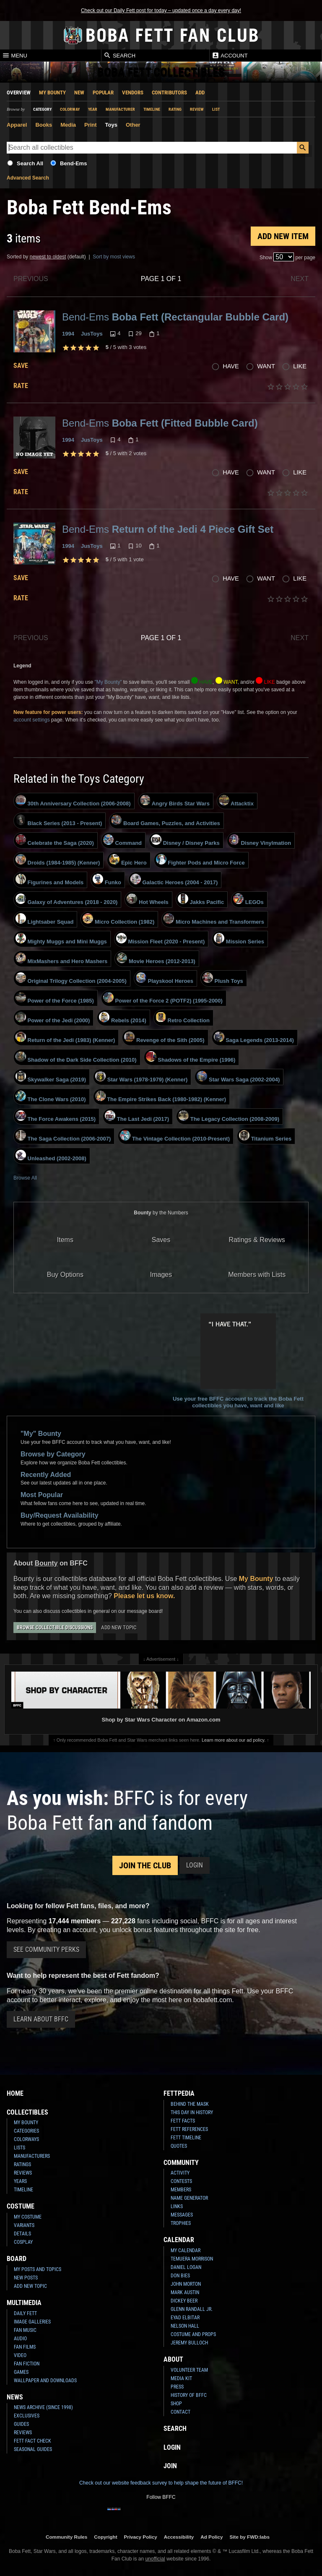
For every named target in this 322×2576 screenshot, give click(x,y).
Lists (19, 2148)
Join (170, 2466)
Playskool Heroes (164, 978)
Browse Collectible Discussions (55, 1628)
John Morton (186, 2284)
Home (15, 2093)
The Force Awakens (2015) (56, 1116)
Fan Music (25, 2330)
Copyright (105, 2537)
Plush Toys (223, 978)
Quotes (179, 2146)
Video (20, 2355)
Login (194, 1865)
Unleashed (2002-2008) (51, 1156)
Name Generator (189, 2198)
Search (119, 55)
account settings (31, 720)
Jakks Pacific (201, 899)
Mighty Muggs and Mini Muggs (61, 939)
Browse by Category (53, 1454)
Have (231, 366)
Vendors (132, 92)
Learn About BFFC (40, 2019)
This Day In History (192, 2112)
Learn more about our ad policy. (233, 1740)
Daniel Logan (186, 2267)
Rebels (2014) (122, 1018)
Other (133, 125)
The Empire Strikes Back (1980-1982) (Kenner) (160, 1096)
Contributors (169, 92)
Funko (107, 880)
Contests (181, 2181)
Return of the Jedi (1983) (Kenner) (65, 1037)
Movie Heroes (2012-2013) (156, 958)
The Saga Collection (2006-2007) (63, 1136)
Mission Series (239, 939)
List (216, 109)
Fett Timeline (186, 2138)
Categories (26, 2131)
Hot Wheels (147, 899)
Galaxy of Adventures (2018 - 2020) (66, 899)
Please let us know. (144, 1595)
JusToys (92, 334)
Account (229, 55)
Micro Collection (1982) (118, 919)
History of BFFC (189, 2395)
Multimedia (24, 2303)
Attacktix (236, 801)
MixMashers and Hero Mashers (61, 958)
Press (177, 2387)
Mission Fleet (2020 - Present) (160, 939)
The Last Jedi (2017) (137, 1116)
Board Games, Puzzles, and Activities (165, 820)
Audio (20, 2339)
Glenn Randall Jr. (192, 2309)
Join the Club (145, 1865)
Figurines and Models (49, 880)
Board (16, 2259)
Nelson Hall (185, 2326)
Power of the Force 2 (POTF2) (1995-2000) (163, 998)
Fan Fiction (26, 2364)
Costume (20, 2206)
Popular (103, 92)
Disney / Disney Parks (185, 840)
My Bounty (52, 92)
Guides (21, 2424)
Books (43, 125)
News (15, 2397)
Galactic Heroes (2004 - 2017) (174, 880)
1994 (68, 334)
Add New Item (283, 236)
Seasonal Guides (33, 2449)
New (79, 92)
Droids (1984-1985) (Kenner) (58, 860)
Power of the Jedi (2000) (53, 1018)
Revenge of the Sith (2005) (164, 1037)
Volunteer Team (189, 2370)
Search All (30, 163)
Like (299, 366)
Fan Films (25, 2347)
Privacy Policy (140, 2537)
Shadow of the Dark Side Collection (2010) (76, 1057)
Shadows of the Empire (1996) (191, 1057)
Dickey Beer (184, 2301)
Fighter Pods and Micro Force (200, 860)
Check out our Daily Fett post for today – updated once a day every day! (161, 10)
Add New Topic (118, 1627)
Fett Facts (183, 2121)
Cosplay (23, 2242)
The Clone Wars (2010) (51, 1096)
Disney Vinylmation (260, 840)
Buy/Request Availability (60, 1515)
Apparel (17, 125)
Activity (180, 2173)
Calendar (179, 2240)
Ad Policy (211, 2537)
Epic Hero (127, 860)
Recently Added (46, 1474)
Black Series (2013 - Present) (59, 820)
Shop (176, 2404)
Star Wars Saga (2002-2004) (238, 1077)
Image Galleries (32, 2322)
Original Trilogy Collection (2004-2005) (71, 978)
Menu (14, 55)
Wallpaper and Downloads (45, 2380)
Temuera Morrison (192, 2259)
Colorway (70, 109)
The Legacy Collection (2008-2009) (228, 1116)
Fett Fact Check (32, 2441)
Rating (175, 109)
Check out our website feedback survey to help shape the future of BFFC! (161, 2483)
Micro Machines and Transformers (214, 919)
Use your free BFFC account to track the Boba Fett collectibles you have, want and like (238, 1361)
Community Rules (66, 2537)
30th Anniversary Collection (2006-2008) (73, 801)
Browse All (25, 1178)
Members (181, 2190)
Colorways (26, 2139)
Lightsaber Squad (44, 919)
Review (197, 109)
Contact (180, 2412)
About (173, 2359)
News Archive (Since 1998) (43, 2407)
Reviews (23, 2173)
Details (22, 2234)
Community (181, 2163)
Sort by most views (114, 257)
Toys (111, 125)
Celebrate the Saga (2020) (55, 840)
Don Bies (180, 2276)
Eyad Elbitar (185, 2318)
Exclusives (26, 2416)
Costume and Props (193, 2334)
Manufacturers (32, 2156)
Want (266, 366)
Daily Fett (25, 2313)
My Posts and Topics (37, 2269)
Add (200, 92)
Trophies (181, 2223)
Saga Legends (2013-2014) (254, 1037)
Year (92, 109)
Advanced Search (28, 178)
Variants (24, 2225)
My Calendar (185, 2250)
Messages (182, 2215)
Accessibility (179, 2537)
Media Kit (181, 2378)
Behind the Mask (190, 2104)
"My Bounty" (108, 682)
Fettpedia (179, 2093)
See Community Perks (46, 1949)
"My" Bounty (41, 1433)
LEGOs (248, 899)
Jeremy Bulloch (189, 2343)
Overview (19, 92)
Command (122, 840)
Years (20, 2181)
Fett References (189, 2129)
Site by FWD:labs (250, 2537)
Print (90, 125)
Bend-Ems (73, 163)
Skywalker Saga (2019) (51, 1077)
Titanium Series (265, 1136)
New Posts (26, 2278)
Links (177, 2206)
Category (42, 109)
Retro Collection (183, 1018)
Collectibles (27, 2112)
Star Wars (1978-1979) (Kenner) (141, 1077)
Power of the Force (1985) (55, 998)
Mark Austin (185, 2292)
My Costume (28, 2217)
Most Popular (42, 1494)
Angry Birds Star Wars (175, 801)
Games (21, 2372)
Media (68, 125)
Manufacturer (120, 109)
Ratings (22, 2164)
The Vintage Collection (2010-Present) (175, 1136)
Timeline (151, 109)
